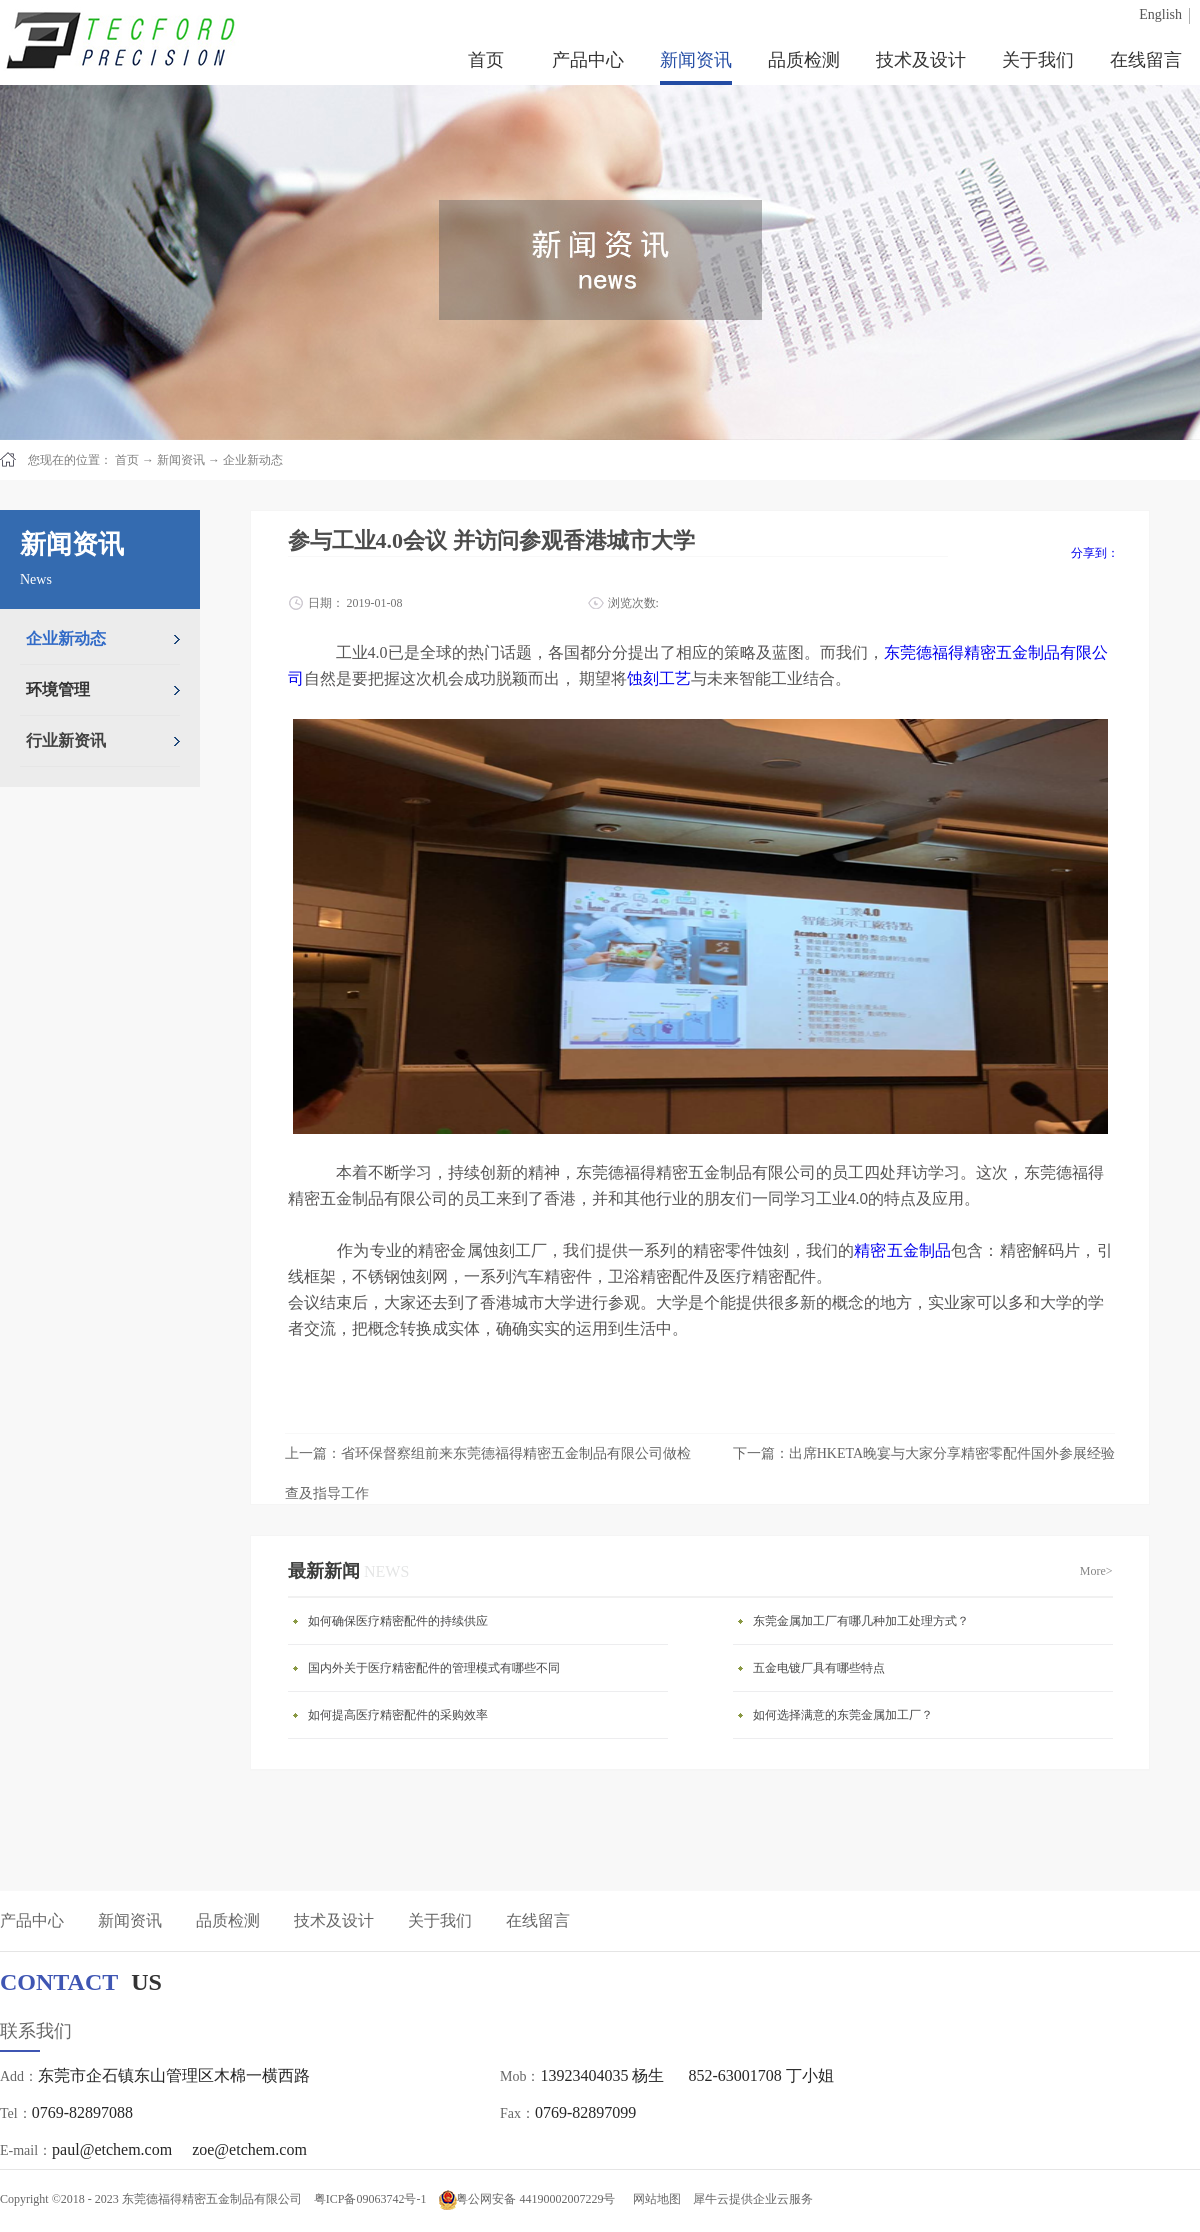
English (1160, 14)
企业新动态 (253, 460)
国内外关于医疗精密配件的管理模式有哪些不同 (434, 1668)
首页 (486, 60)
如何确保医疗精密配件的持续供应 (398, 1621)
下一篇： (924, 1453)
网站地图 (654, 2199)
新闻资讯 (181, 460)
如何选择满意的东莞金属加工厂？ (843, 1715)
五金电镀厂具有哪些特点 (819, 1668)
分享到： (1095, 553)
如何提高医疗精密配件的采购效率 (398, 1715)
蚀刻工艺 (659, 678)
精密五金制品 (902, 1250)
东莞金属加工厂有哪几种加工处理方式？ (861, 1621)
